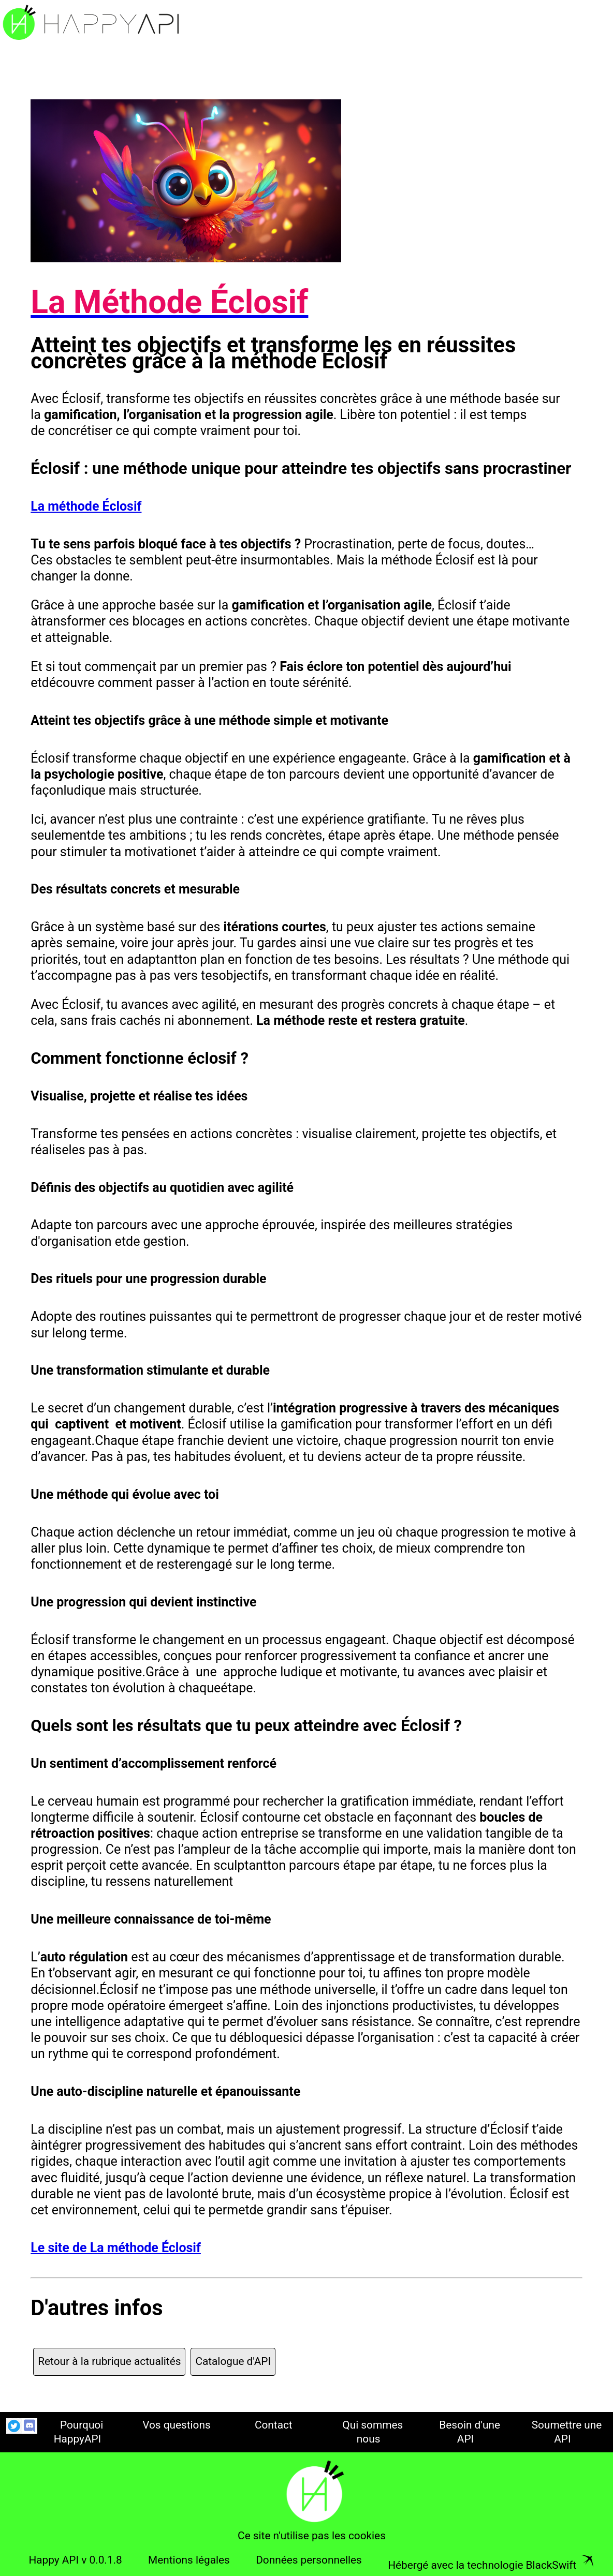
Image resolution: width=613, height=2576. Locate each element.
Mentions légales (189, 2560)
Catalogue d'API (233, 2361)
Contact (274, 2425)
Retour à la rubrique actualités (109, 2361)
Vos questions (176, 2425)
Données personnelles (309, 2560)
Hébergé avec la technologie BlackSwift (491, 2565)
